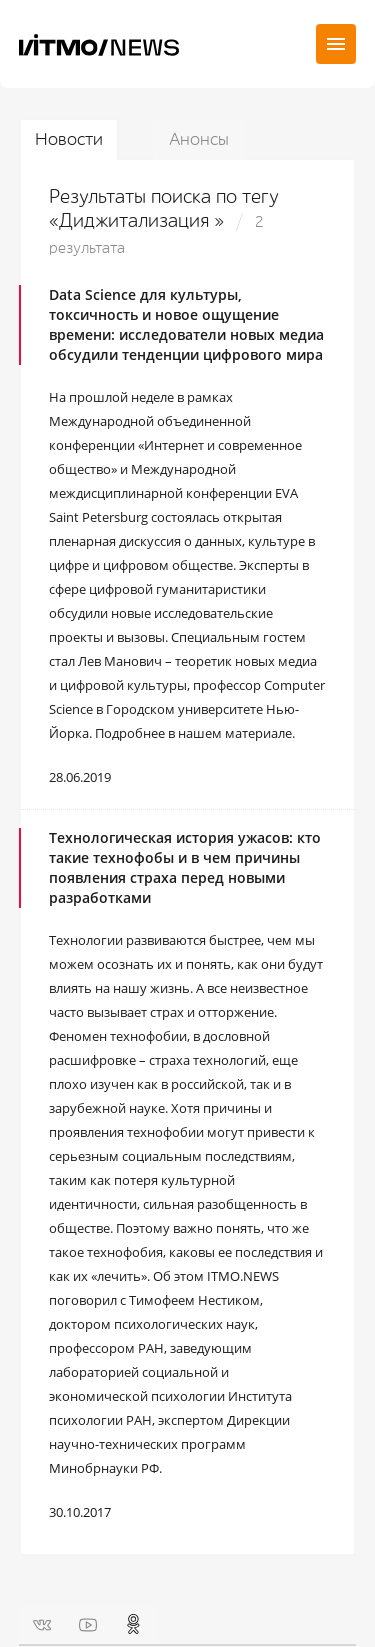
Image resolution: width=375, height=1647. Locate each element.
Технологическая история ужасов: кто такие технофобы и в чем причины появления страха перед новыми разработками (185, 867)
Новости (69, 139)
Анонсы (199, 139)
